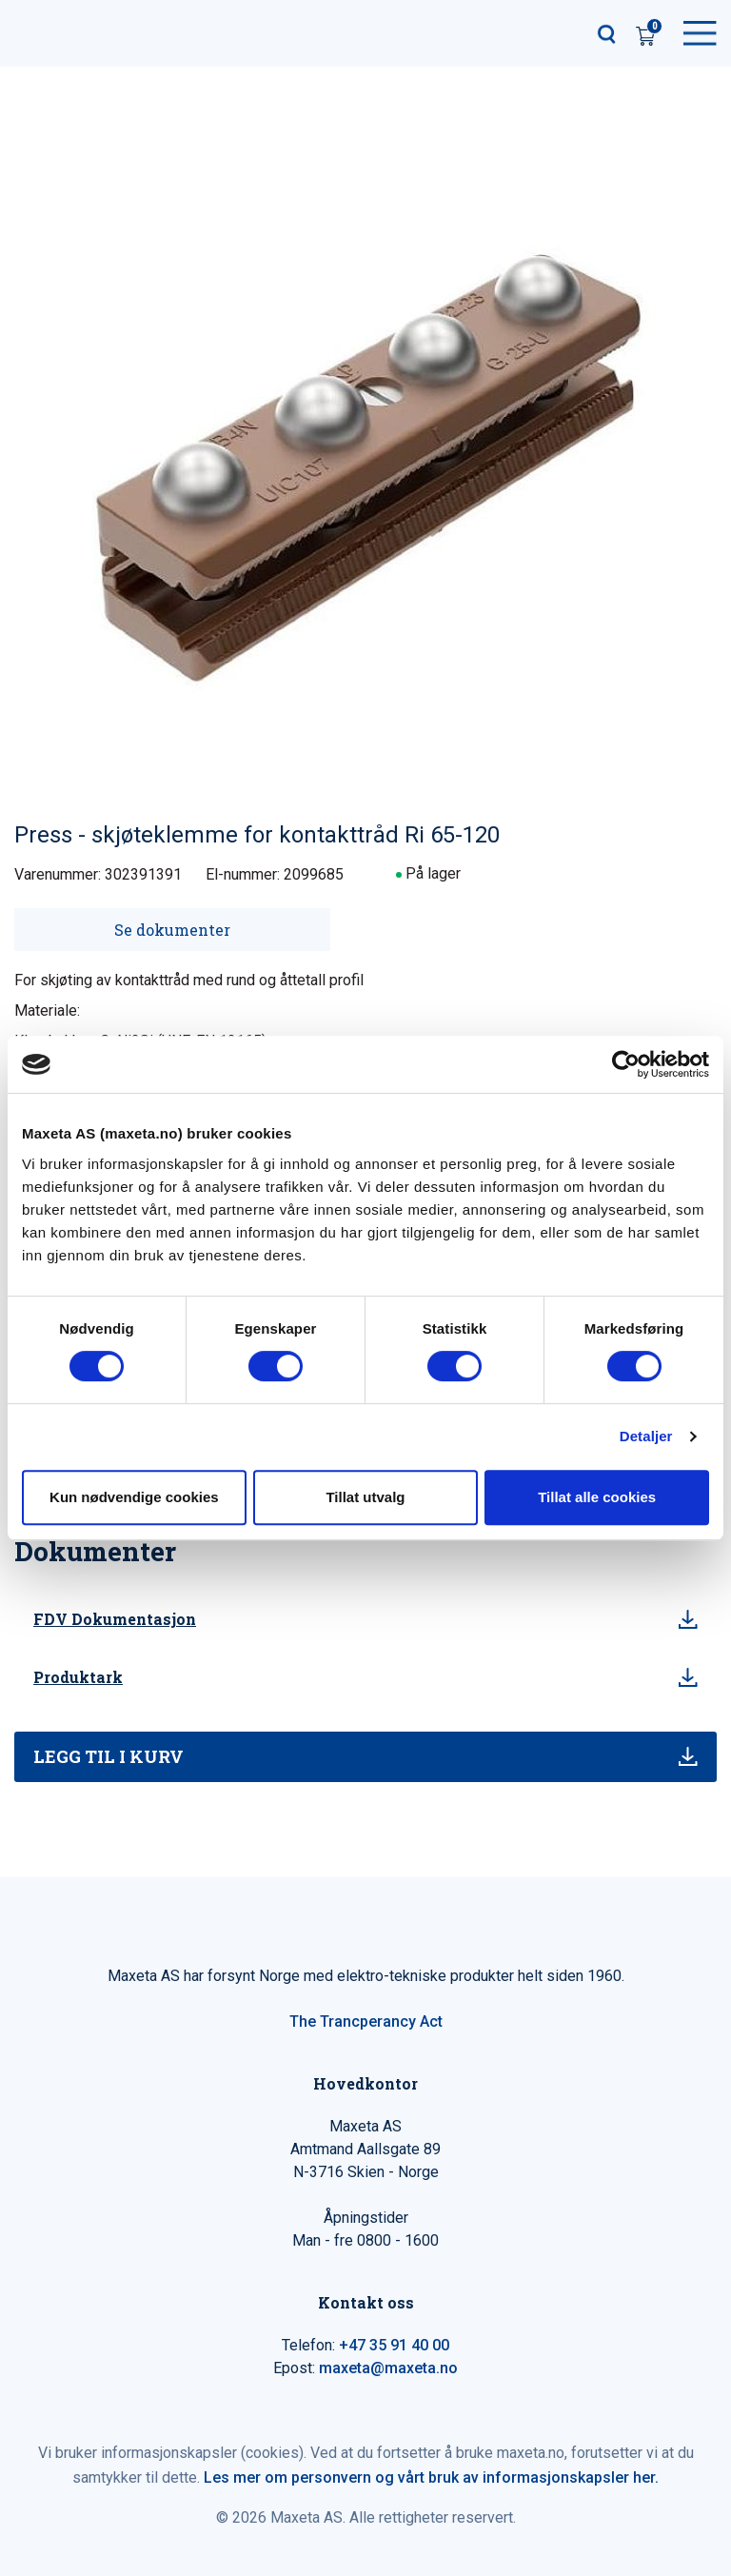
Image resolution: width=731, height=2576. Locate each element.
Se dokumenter (172, 930)
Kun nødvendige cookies (134, 1497)
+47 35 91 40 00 (394, 2345)
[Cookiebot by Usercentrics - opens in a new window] (626, 1064)
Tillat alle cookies (597, 1497)
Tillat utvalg (365, 1497)
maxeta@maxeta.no (388, 2368)
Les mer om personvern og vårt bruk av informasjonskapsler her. (431, 2477)
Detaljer (646, 1436)
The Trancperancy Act (366, 2021)
